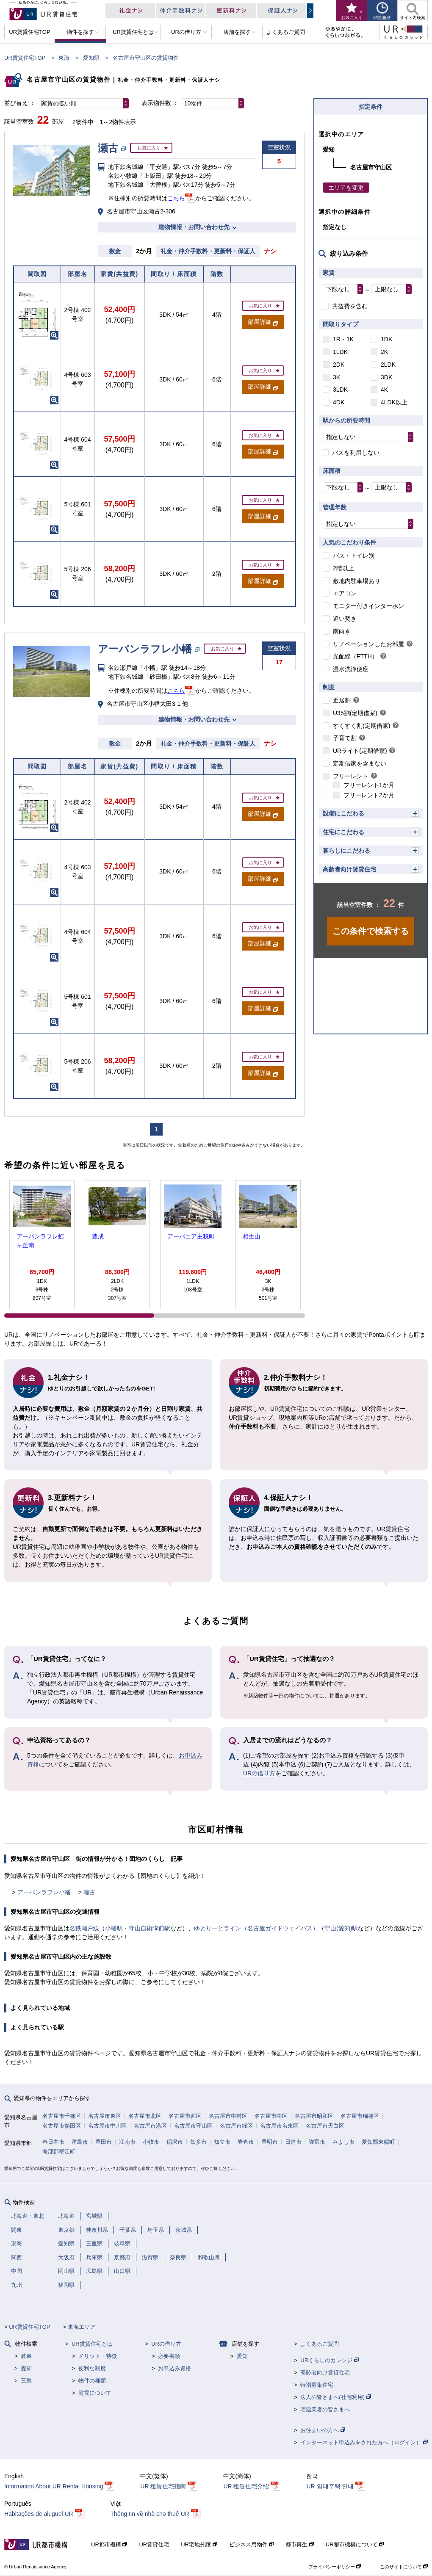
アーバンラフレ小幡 (44, 1892)
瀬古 (89, 1892)
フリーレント (350, 776)
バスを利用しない (355, 452)
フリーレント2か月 (368, 795)
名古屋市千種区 (61, 2116)
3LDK (340, 389)
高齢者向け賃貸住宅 (349, 869)
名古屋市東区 (104, 2116)
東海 (63, 58)
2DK (338, 364)
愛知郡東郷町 (378, 2142)
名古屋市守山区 (193, 2125)
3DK (386, 377)
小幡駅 (114, 1928)
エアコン (345, 593)
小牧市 (151, 2142)
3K (336, 377)
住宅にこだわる (343, 832)
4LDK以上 (394, 402)
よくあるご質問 (319, 2344)
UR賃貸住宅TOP (24, 58)
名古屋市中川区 (107, 2125)
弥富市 (317, 2142)
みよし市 (343, 2142)
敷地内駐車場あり (356, 581)
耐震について (94, 2393)
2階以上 (343, 568)
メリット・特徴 (97, 2356)
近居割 (342, 700)
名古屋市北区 (144, 2116)
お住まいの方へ (322, 2430)
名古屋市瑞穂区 (360, 2116)
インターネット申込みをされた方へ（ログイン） (364, 2442)
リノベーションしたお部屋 (368, 644)
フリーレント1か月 (368, 785)
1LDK (340, 351)
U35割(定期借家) (355, 713)
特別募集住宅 (316, 2385)
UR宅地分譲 (199, 2544)
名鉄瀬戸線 (84, 1928)
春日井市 (53, 2142)
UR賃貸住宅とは (92, 2344)
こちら (176, 198)
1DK (386, 339)
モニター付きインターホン (368, 606)
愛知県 (91, 58)
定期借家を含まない (359, 763)
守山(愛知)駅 (341, 1928)
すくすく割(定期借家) (361, 725)
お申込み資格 (174, 2368)
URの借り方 (259, 1773)
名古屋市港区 (150, 2125)
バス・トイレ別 (353, 555)
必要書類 (169, 2356)
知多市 (198, 2142)
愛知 (26, 2368)
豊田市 (103, 2142)
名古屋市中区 (271, 2116)
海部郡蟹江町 (58, 2151)
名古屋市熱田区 (61, 2125)
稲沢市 (174, 2142)
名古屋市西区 (185, 2116)
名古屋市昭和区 (314, 2116)
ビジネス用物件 (251, 2544)
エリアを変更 (346, 187)
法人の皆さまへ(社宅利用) (335, 2397)
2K (384, 351)
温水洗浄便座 (350, 669)
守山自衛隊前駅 (149, 1928)
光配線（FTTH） (355, 656)
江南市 (127, 2142)
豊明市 (269, 2142)
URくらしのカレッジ (329, 2360)
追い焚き (345, 618)
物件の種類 (92, 2380)
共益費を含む (350, 306)
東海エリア (81, 2327)
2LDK (388, 364)
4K (384, 389)
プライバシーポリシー (334, 2566)
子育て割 (345, 738)
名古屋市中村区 (228, 2116)
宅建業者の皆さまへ (325, 2409)
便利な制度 (92, 2368)
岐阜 (26, 2356)
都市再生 (299, 2544)
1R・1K (343, 339)
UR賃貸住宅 (154, 2544)
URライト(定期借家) (360, 750)
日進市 (293, 2142)
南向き (342, 631)
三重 (26, 2380)
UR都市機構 (109, 2544)
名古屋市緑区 (236, 2125)
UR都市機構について (355, 2544)
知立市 (222, 2142)
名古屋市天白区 (325, 2125)
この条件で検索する (370, 931)
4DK (338, 402)
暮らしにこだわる (346, 850)
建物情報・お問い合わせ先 (194, 227)
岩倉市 (246, 2142)
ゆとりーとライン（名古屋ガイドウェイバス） (256, 1928)
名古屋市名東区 (279, 2125)
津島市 (80, 2142)
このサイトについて (404, 2566)
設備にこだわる (343, 813)
